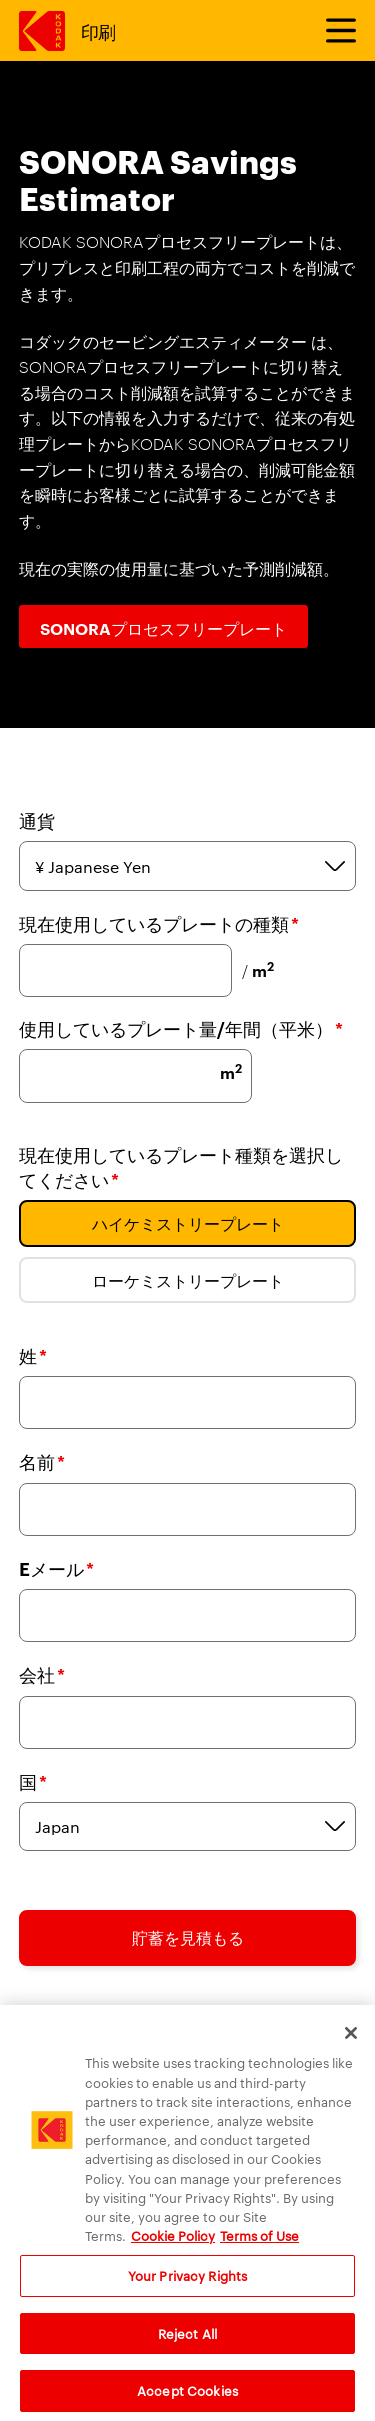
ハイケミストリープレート (188, 1223)
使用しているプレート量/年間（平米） (181, 1028)
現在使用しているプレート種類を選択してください (181, 1167)
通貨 (37, 820)
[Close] (351, 2045)
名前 (42, 1461)
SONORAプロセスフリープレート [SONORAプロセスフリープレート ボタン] (163, 628)
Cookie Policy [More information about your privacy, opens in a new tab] (173, 2247)
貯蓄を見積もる (188, 1937)
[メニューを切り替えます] (332, 31)
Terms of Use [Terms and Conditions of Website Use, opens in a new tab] (259, 2247)
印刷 (98, 30)
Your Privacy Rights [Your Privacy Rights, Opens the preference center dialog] (187, 2287)
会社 (42, 1674)
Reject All (187, 2344)
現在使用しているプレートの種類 (159, 923)
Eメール (56, 1568)
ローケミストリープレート (188, 1280)
